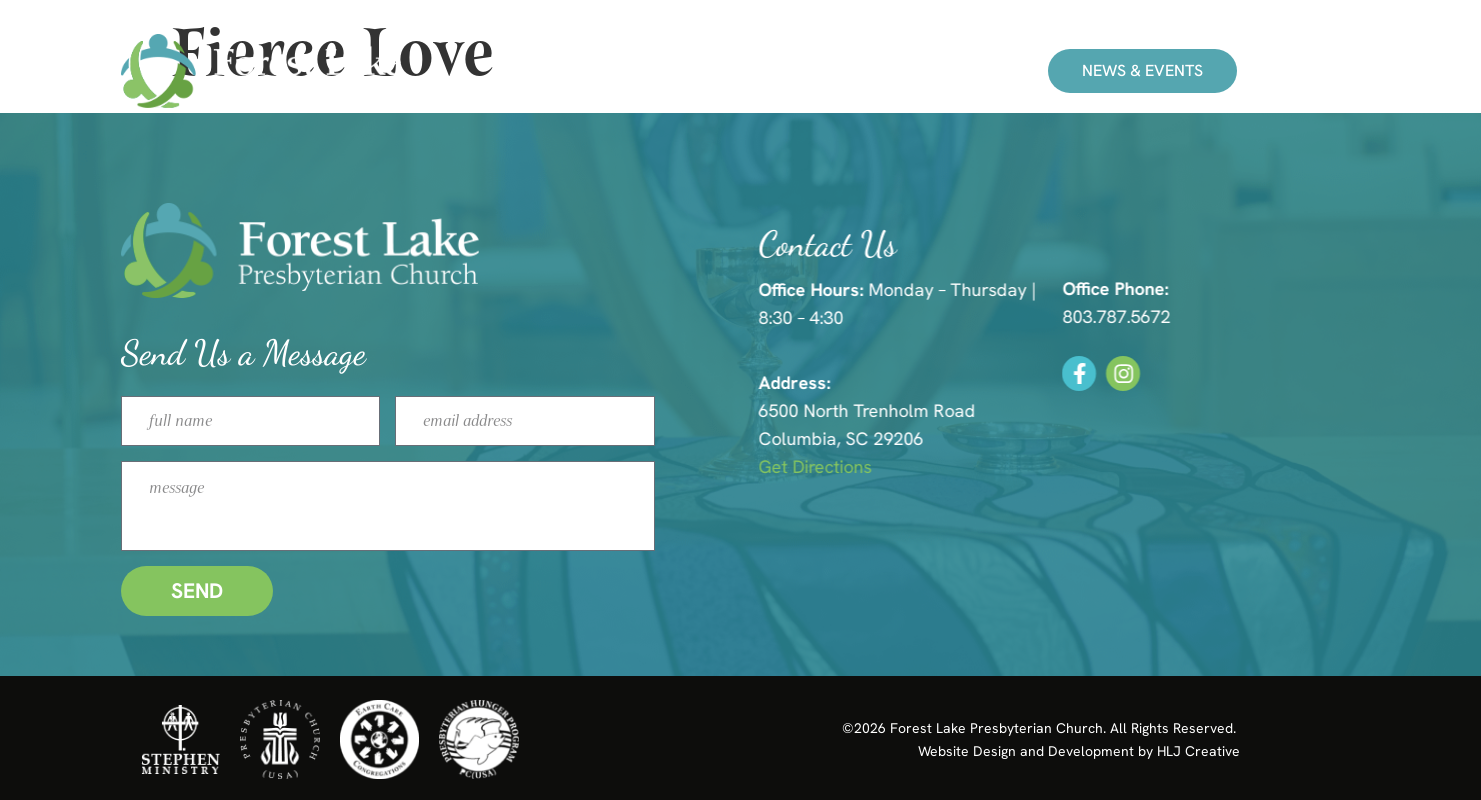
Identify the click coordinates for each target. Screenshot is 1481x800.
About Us (871, 71)
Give (977, 71)
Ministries (741, 71)
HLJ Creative (1198, 751)
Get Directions (833, 466)
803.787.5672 (1133, 316)
